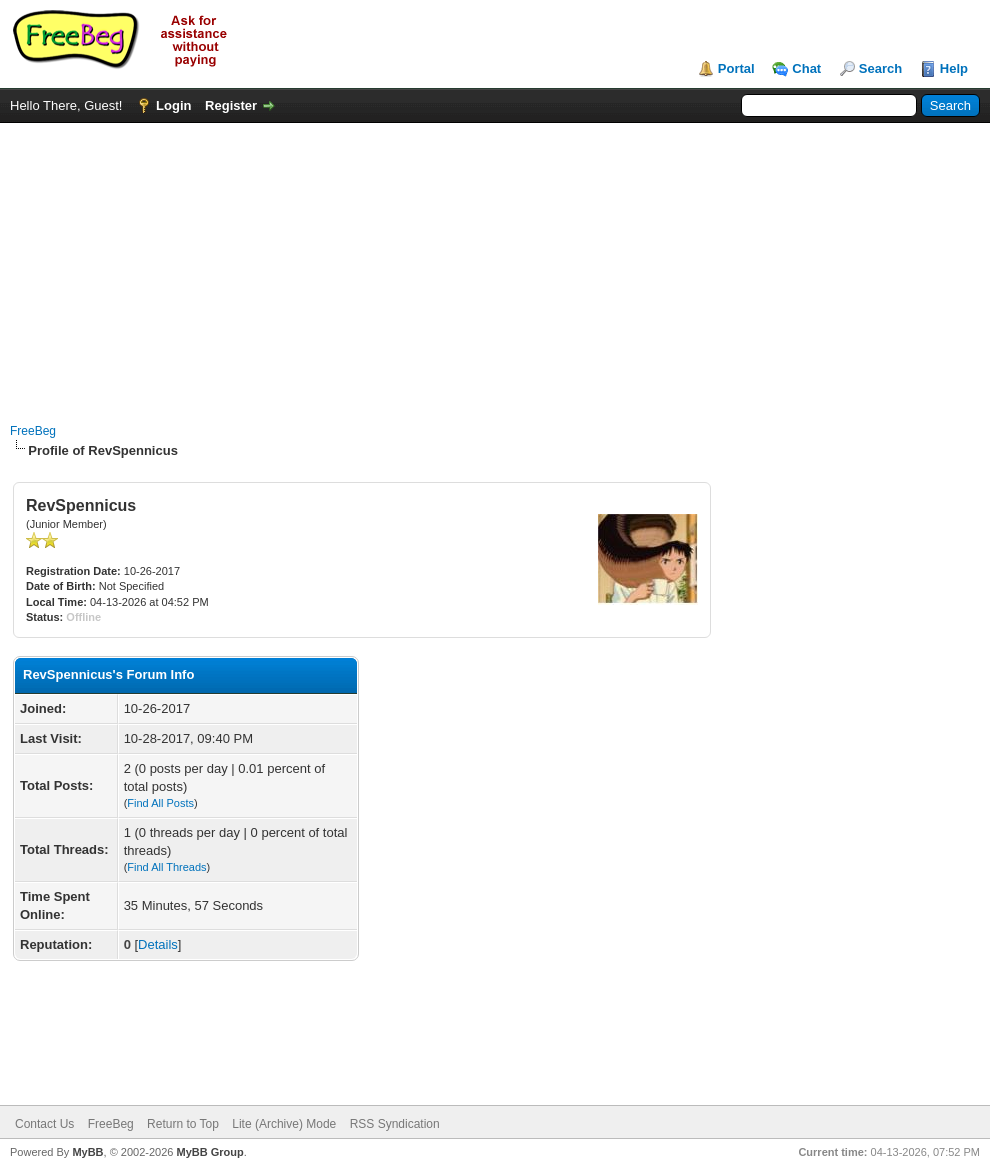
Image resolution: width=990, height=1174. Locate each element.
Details (158, 944)
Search (880, 68)
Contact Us (44, 1124)
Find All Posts (160, 803)
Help (954, 68)
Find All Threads (166, 867)
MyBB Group (209, 1152)
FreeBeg (33, 431)
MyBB (87, 1152)
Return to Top (183, 1124)
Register (231, 105)
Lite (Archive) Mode (284, 1124)
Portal (736, 68)
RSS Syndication (395, 1124)
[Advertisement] (495, 263)
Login (173, 105)
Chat (806, 68)
